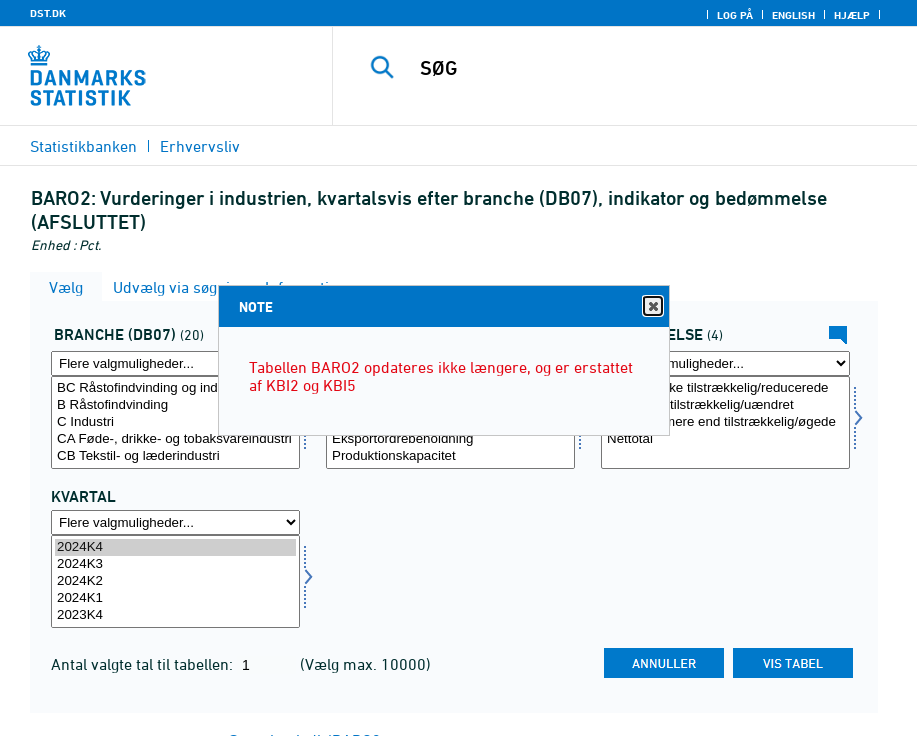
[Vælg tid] (175, 581)
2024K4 (175, 547)
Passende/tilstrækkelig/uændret (725, 405)
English (793, 15)
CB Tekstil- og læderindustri (175, 456)
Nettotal (725, 439)
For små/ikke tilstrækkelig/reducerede (725, 388)
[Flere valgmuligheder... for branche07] (175, 363)
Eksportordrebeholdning (450, 439)
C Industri (175, 422)
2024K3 (175, 564)
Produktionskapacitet (450, 456)
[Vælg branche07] (175, 422)
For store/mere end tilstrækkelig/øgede (725, 422)
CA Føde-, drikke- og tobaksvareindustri (175, 439)
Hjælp (852, 15)
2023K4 (175, 615)
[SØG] (643, 68)
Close (652, 306)
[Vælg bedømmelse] (725, 422)
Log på (735, 15)
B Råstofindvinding (175, 405)
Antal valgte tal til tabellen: (144, 664)
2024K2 (175, 581)
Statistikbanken (83, 146)
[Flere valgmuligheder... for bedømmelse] (725, 363)
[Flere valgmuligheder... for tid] (175, 522)
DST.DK (48, 13)
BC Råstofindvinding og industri (175, 388)
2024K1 (175, 598)
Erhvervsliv (200, 146)
